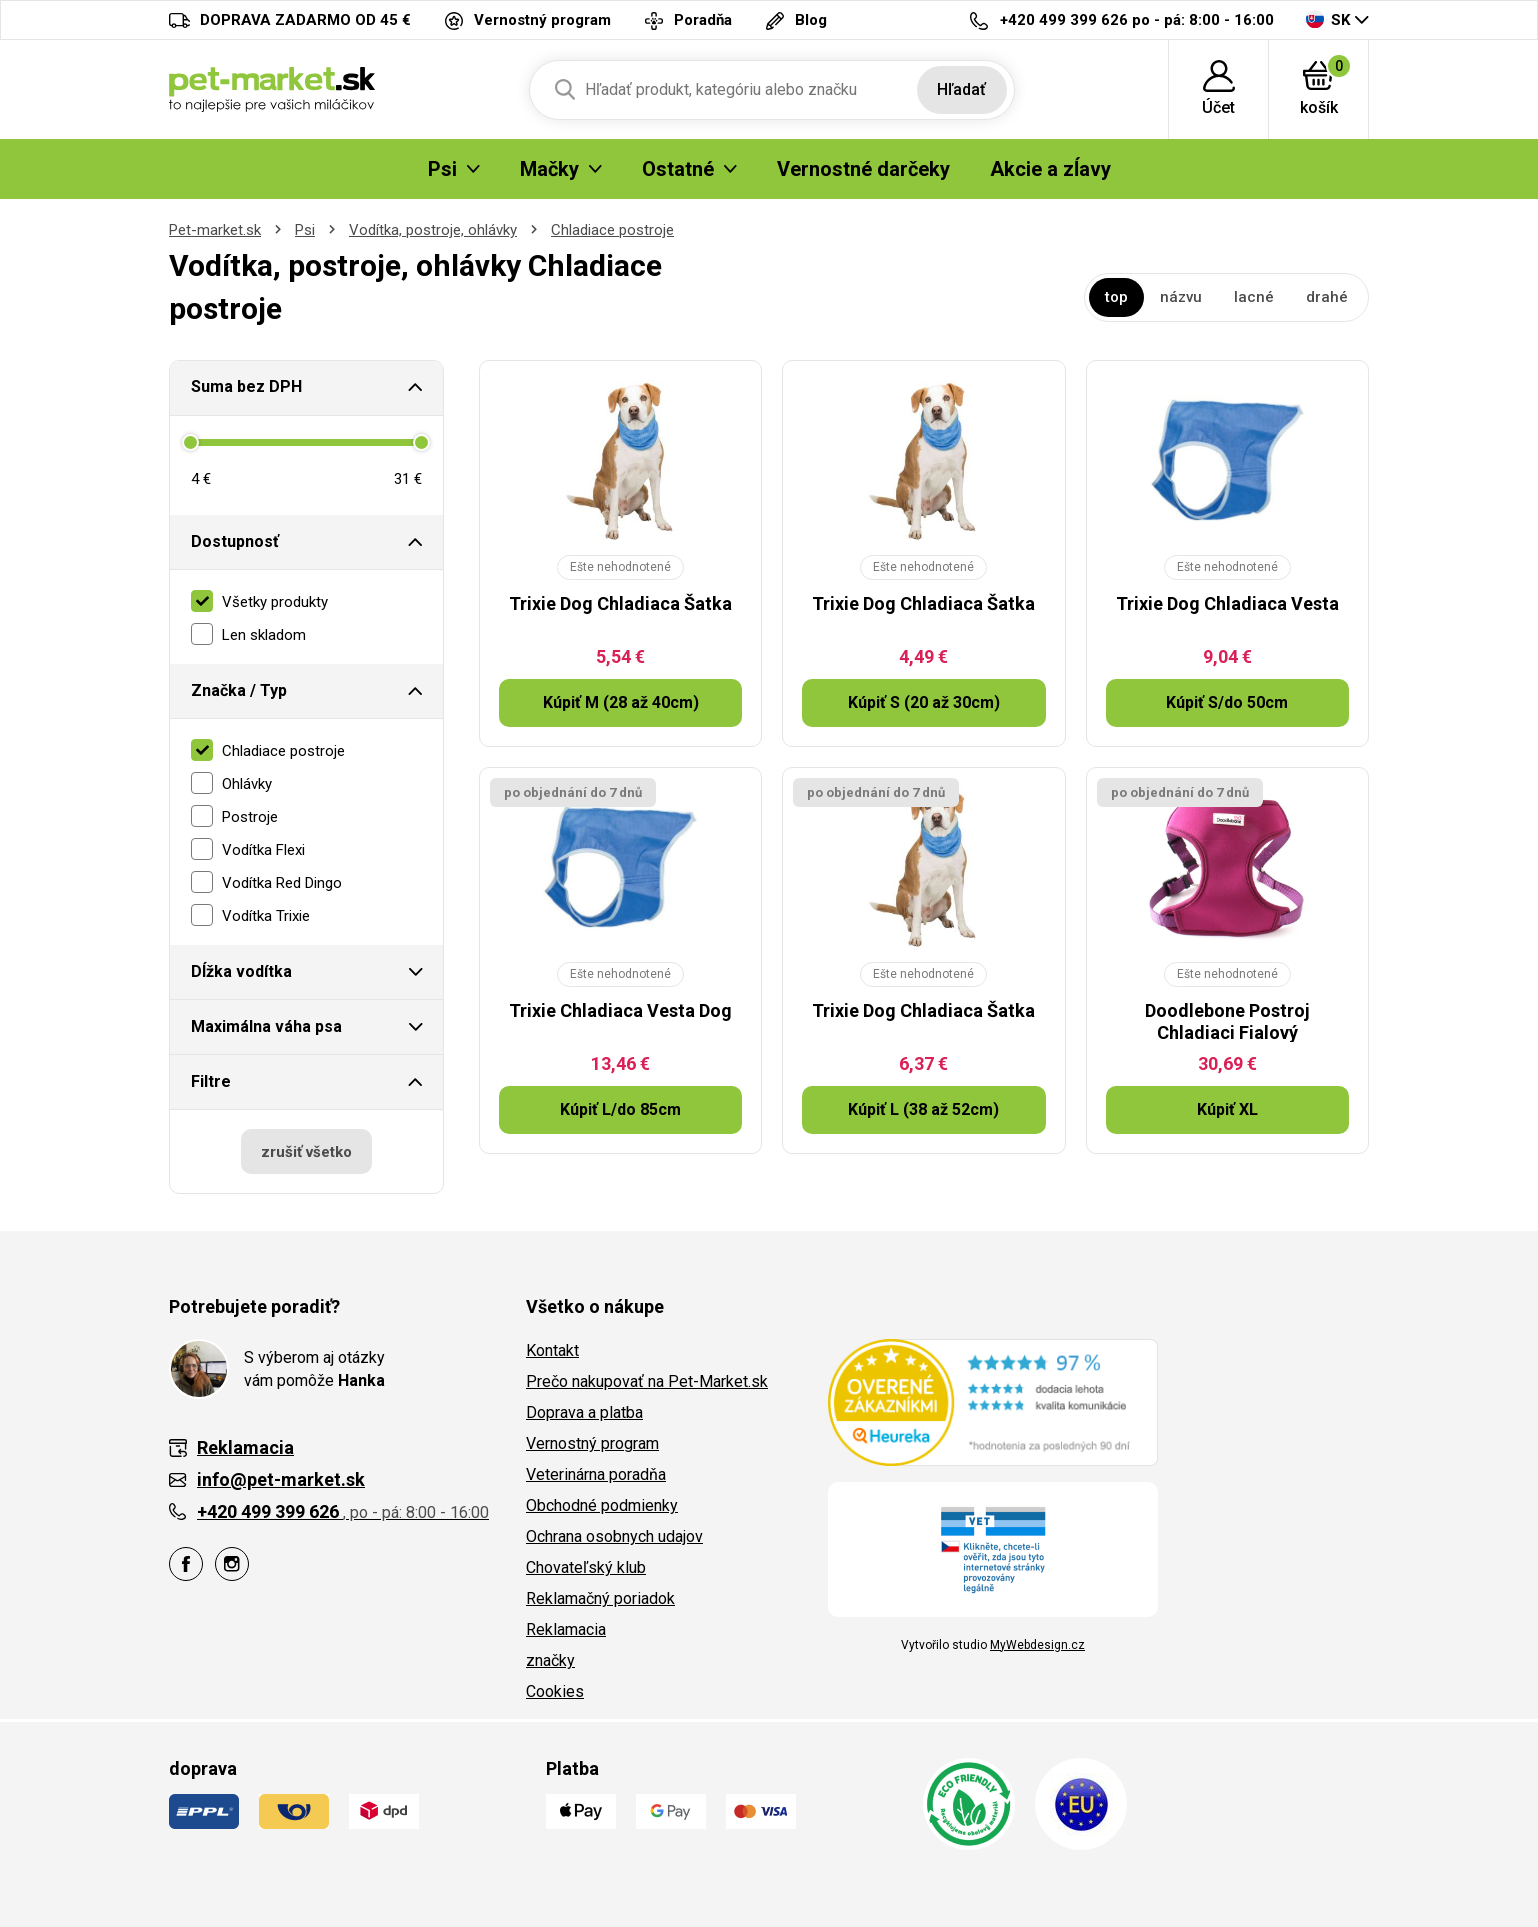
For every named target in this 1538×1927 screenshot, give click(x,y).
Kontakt (552, 1350)
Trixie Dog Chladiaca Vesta (1227, 603)
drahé (1327, 297)
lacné (1254, 297)
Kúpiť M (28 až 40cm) (621, 702)
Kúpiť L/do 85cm (620, 1109)
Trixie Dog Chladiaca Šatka (620, 603)
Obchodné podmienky (602, 1505)
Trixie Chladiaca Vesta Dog (620, 1010)
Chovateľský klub (586, 1567)
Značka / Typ (239, 690)
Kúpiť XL (1227, 1109)
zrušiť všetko (306, 1152)
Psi (305, 230)
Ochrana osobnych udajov (614, 1536)
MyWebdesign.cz (1037, 1645)
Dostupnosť (235, 541)
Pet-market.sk (215, 230)
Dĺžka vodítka (241, 971)
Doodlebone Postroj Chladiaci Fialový (1227, 1021)
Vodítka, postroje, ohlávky (433, 230)
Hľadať (961, 89)
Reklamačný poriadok (600, 1598)
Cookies (555, 1691)
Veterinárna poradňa (596, 1474)
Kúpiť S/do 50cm (1227, 702)
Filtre (211, 1081)
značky (550, 1660)
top (1116, 297)
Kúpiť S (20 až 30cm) (924, 702)
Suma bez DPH (246, 386)
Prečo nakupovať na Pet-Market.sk (647, 1381)
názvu (1181, 297)
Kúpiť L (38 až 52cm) (923, 1109)
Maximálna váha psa (266, 1026)
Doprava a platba (584, 1412)
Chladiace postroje (612, 230)
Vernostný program (592, 1443)
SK (1328, 19)
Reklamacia (566, 1629)
